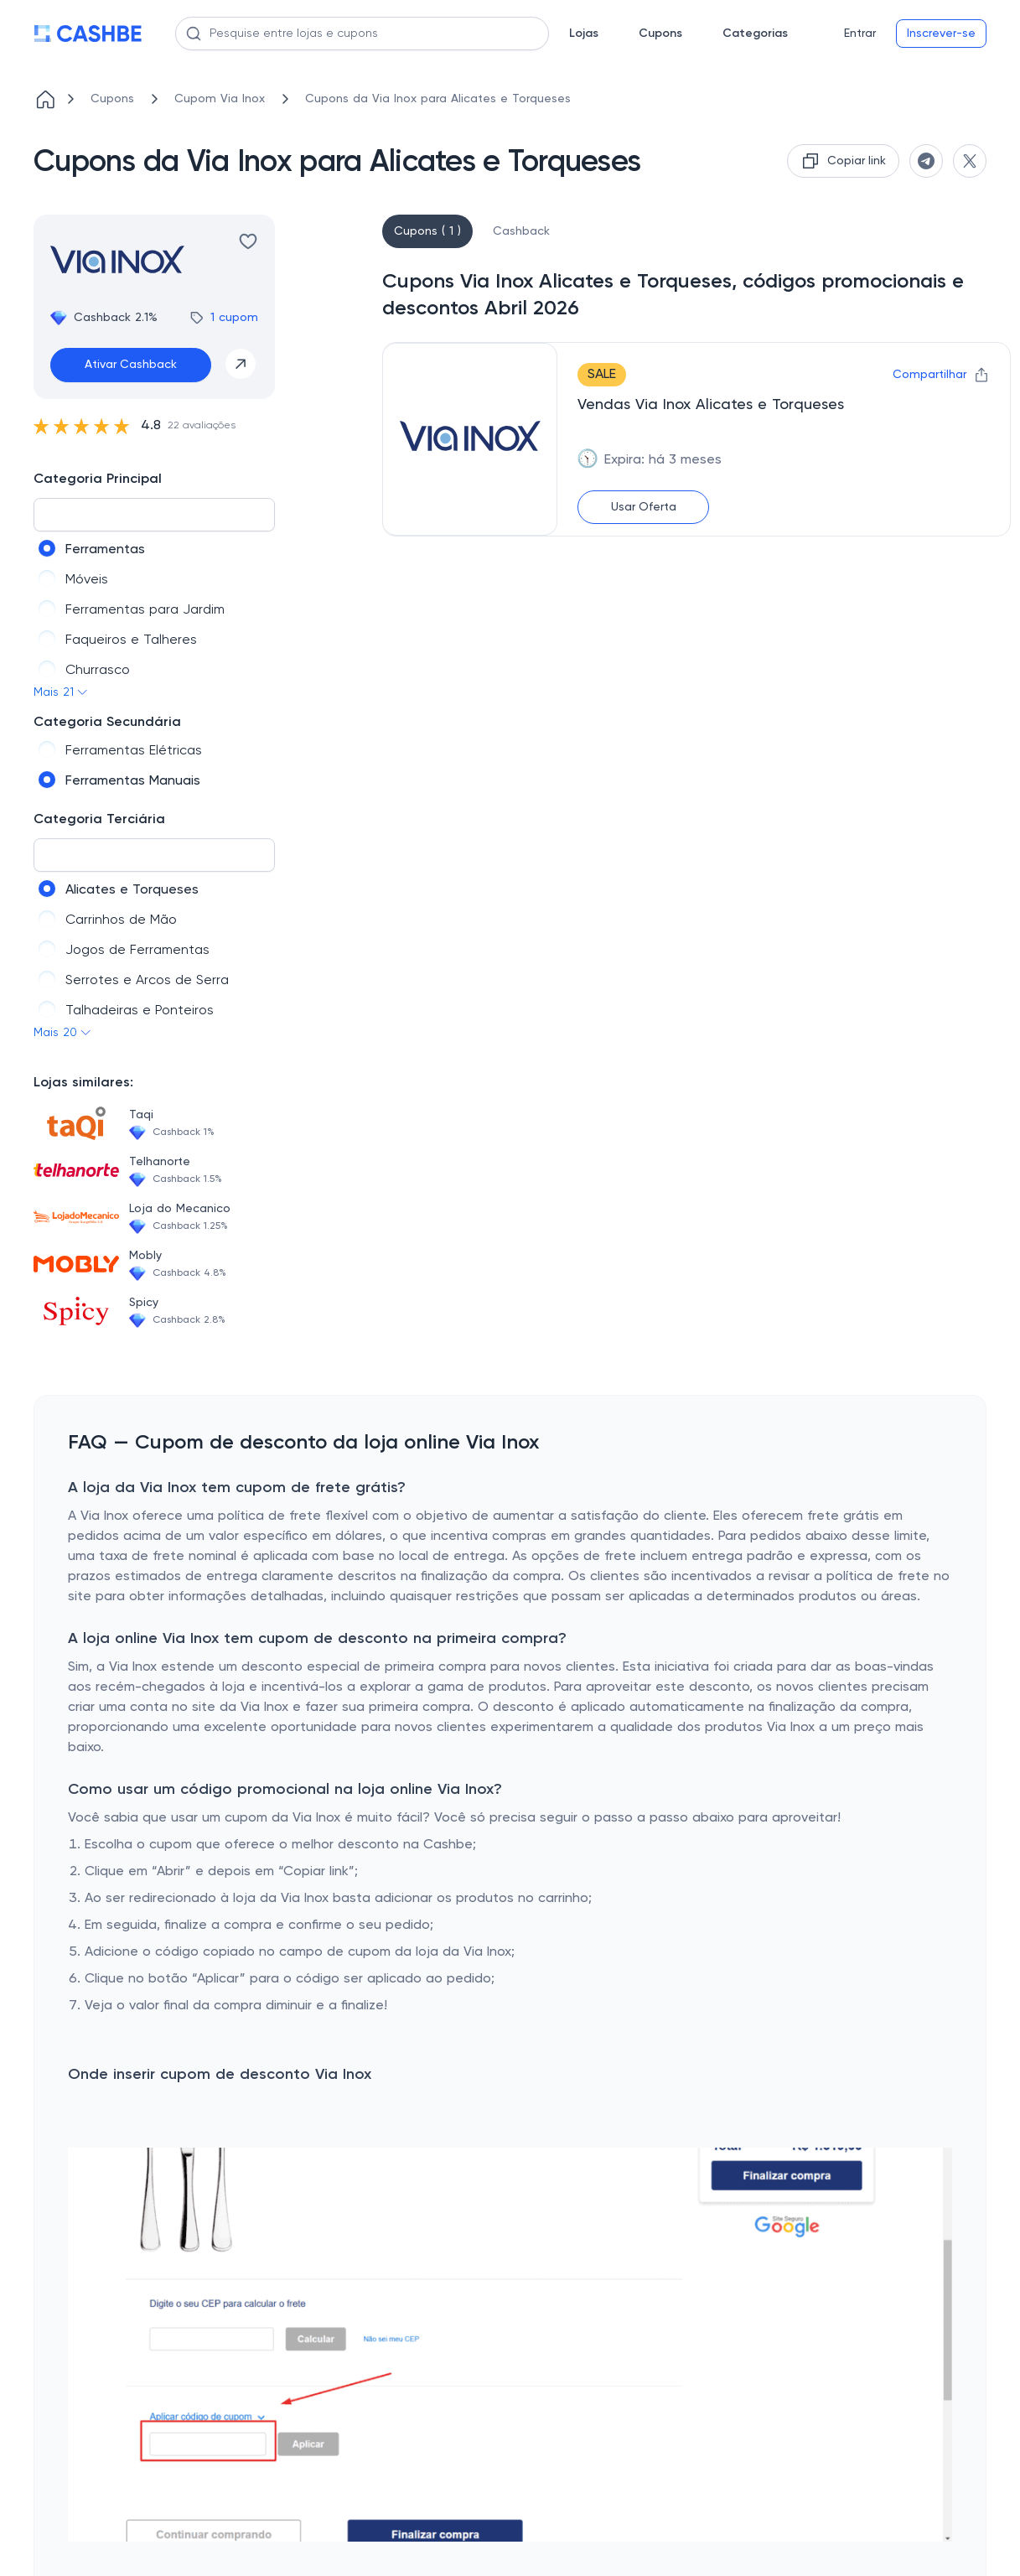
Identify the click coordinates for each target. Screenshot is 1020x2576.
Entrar (860, 33)
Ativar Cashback (131, 365)
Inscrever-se (941, 33)
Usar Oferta (643, 507)
